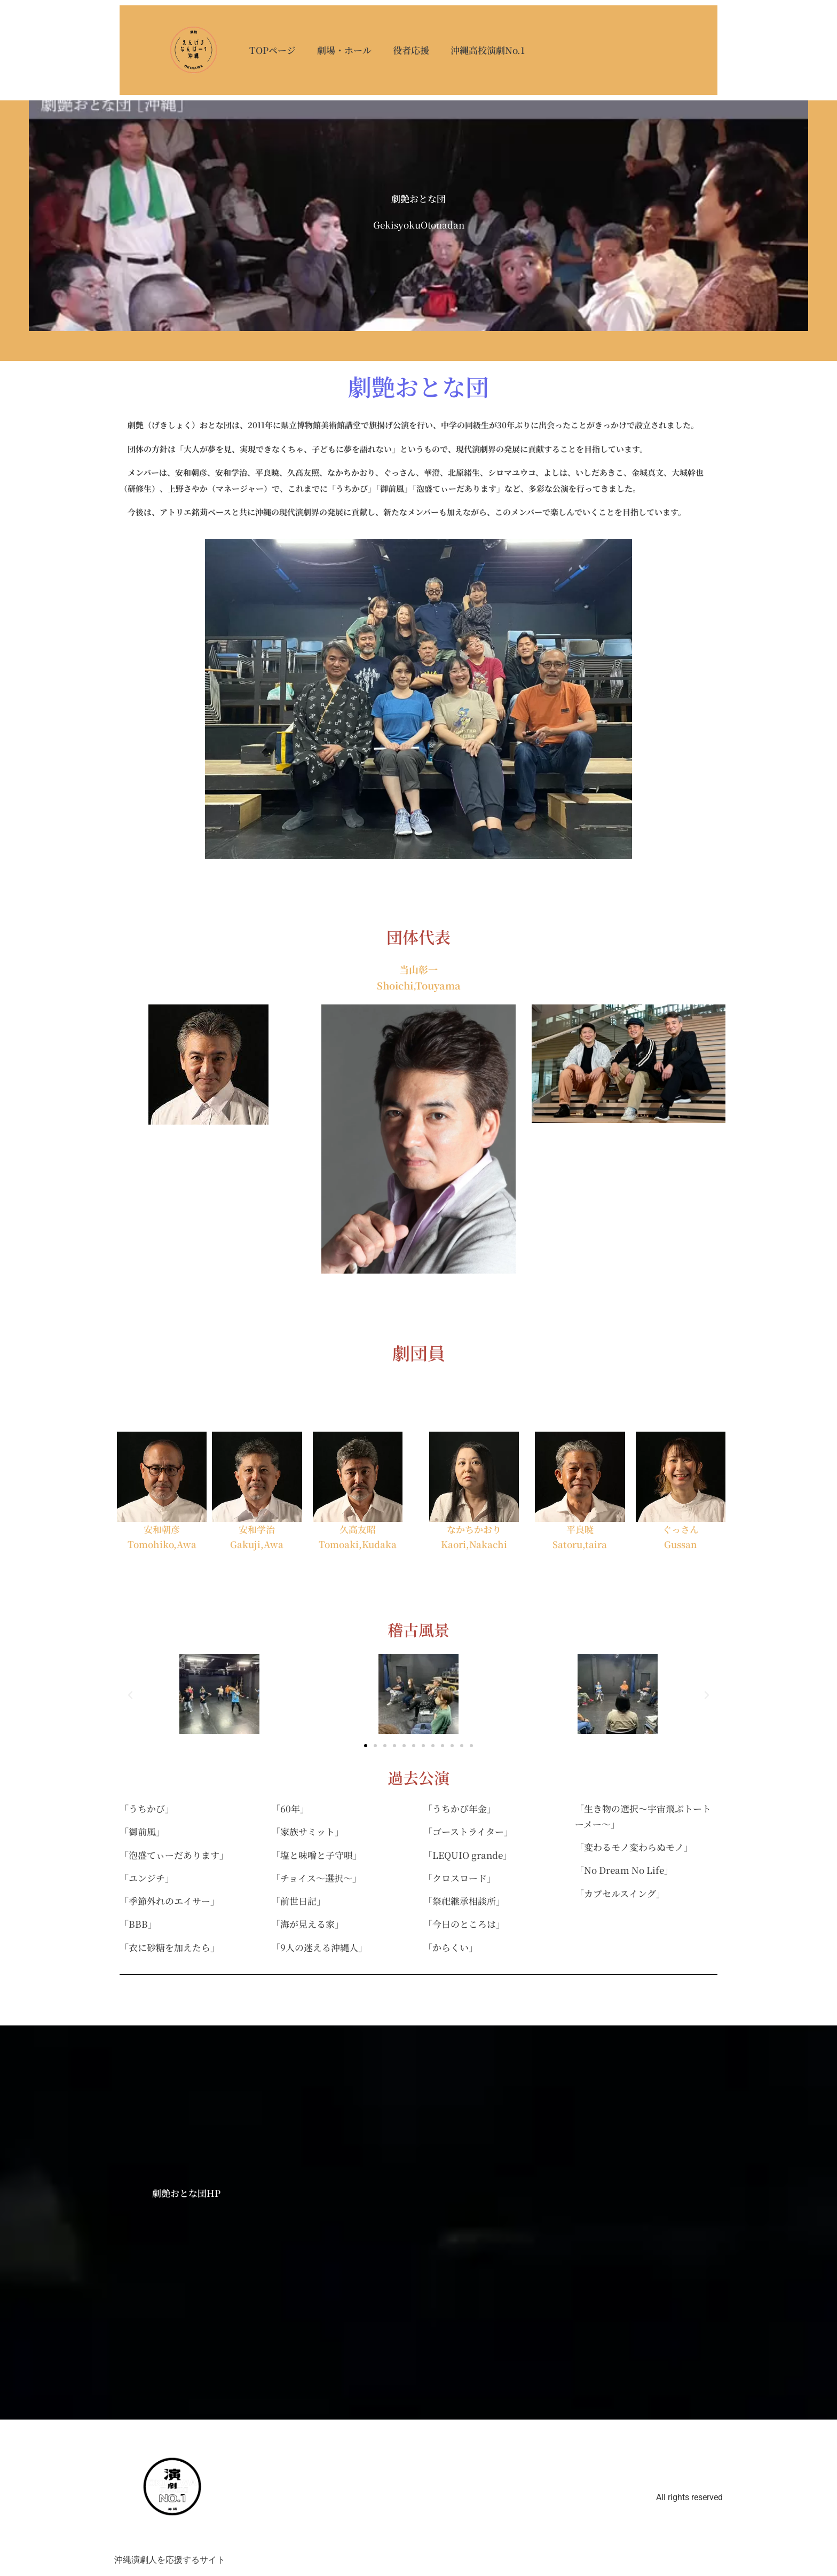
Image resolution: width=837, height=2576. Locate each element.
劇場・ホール (346, 49)
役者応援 (413, 49)
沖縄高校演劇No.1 (490, 49)
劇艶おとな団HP (186, 2194)
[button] (130, 1696)
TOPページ (274, 49)
